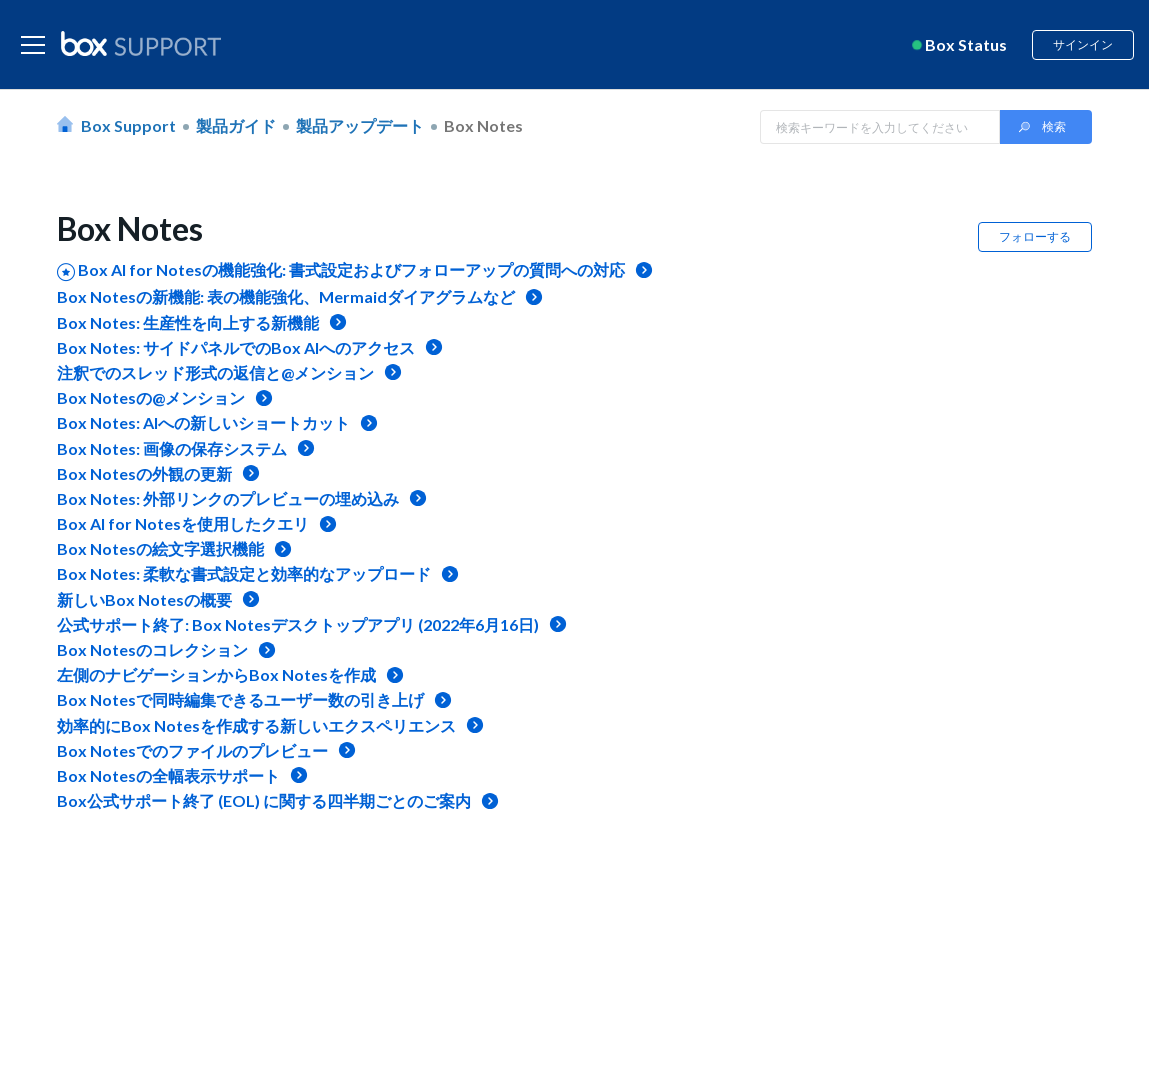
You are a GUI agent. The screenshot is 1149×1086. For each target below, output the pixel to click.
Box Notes (483, 125)
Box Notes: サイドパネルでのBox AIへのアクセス (236, 347)
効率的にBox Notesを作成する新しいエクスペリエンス (256, 725)
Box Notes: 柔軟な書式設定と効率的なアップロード (244, 573)
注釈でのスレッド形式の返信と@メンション (215, 372)
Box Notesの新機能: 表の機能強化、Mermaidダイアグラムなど (286, 296)
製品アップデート (360, 125)
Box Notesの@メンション (151, 397)
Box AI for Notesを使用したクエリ (183, 523)
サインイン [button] (1083, 44)
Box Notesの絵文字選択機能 (160, 548)
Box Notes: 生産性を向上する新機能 (188, 322)
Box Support (128, 125)
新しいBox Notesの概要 (144, 599)
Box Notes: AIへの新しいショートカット (203, 422)
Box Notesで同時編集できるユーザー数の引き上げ (240, 699)
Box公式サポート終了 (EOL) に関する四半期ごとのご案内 (264, 800)
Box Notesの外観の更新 (144, 473)
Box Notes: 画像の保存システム (172, 448)
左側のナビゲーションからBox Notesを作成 (216, 674)
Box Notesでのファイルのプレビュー (192, 750)
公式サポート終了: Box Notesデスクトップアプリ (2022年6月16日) (298, 624)
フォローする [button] (1035, 236)
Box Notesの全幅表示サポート (168, 775)
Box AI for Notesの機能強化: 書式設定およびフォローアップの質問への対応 (351, 269)
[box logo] (141, 43)
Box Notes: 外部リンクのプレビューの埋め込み (228, 498)
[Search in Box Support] (880, 127)
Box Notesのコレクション (152, 649)
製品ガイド (236, 125)
